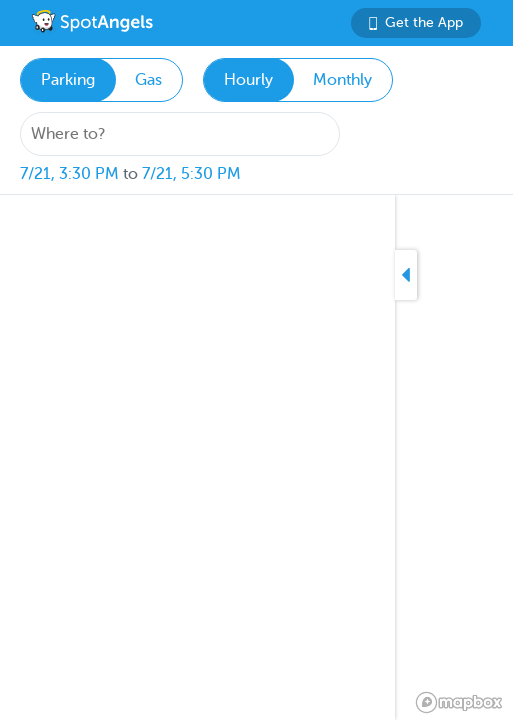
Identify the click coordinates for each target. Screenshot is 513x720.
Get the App (416, 22)
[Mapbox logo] (459, 702)
